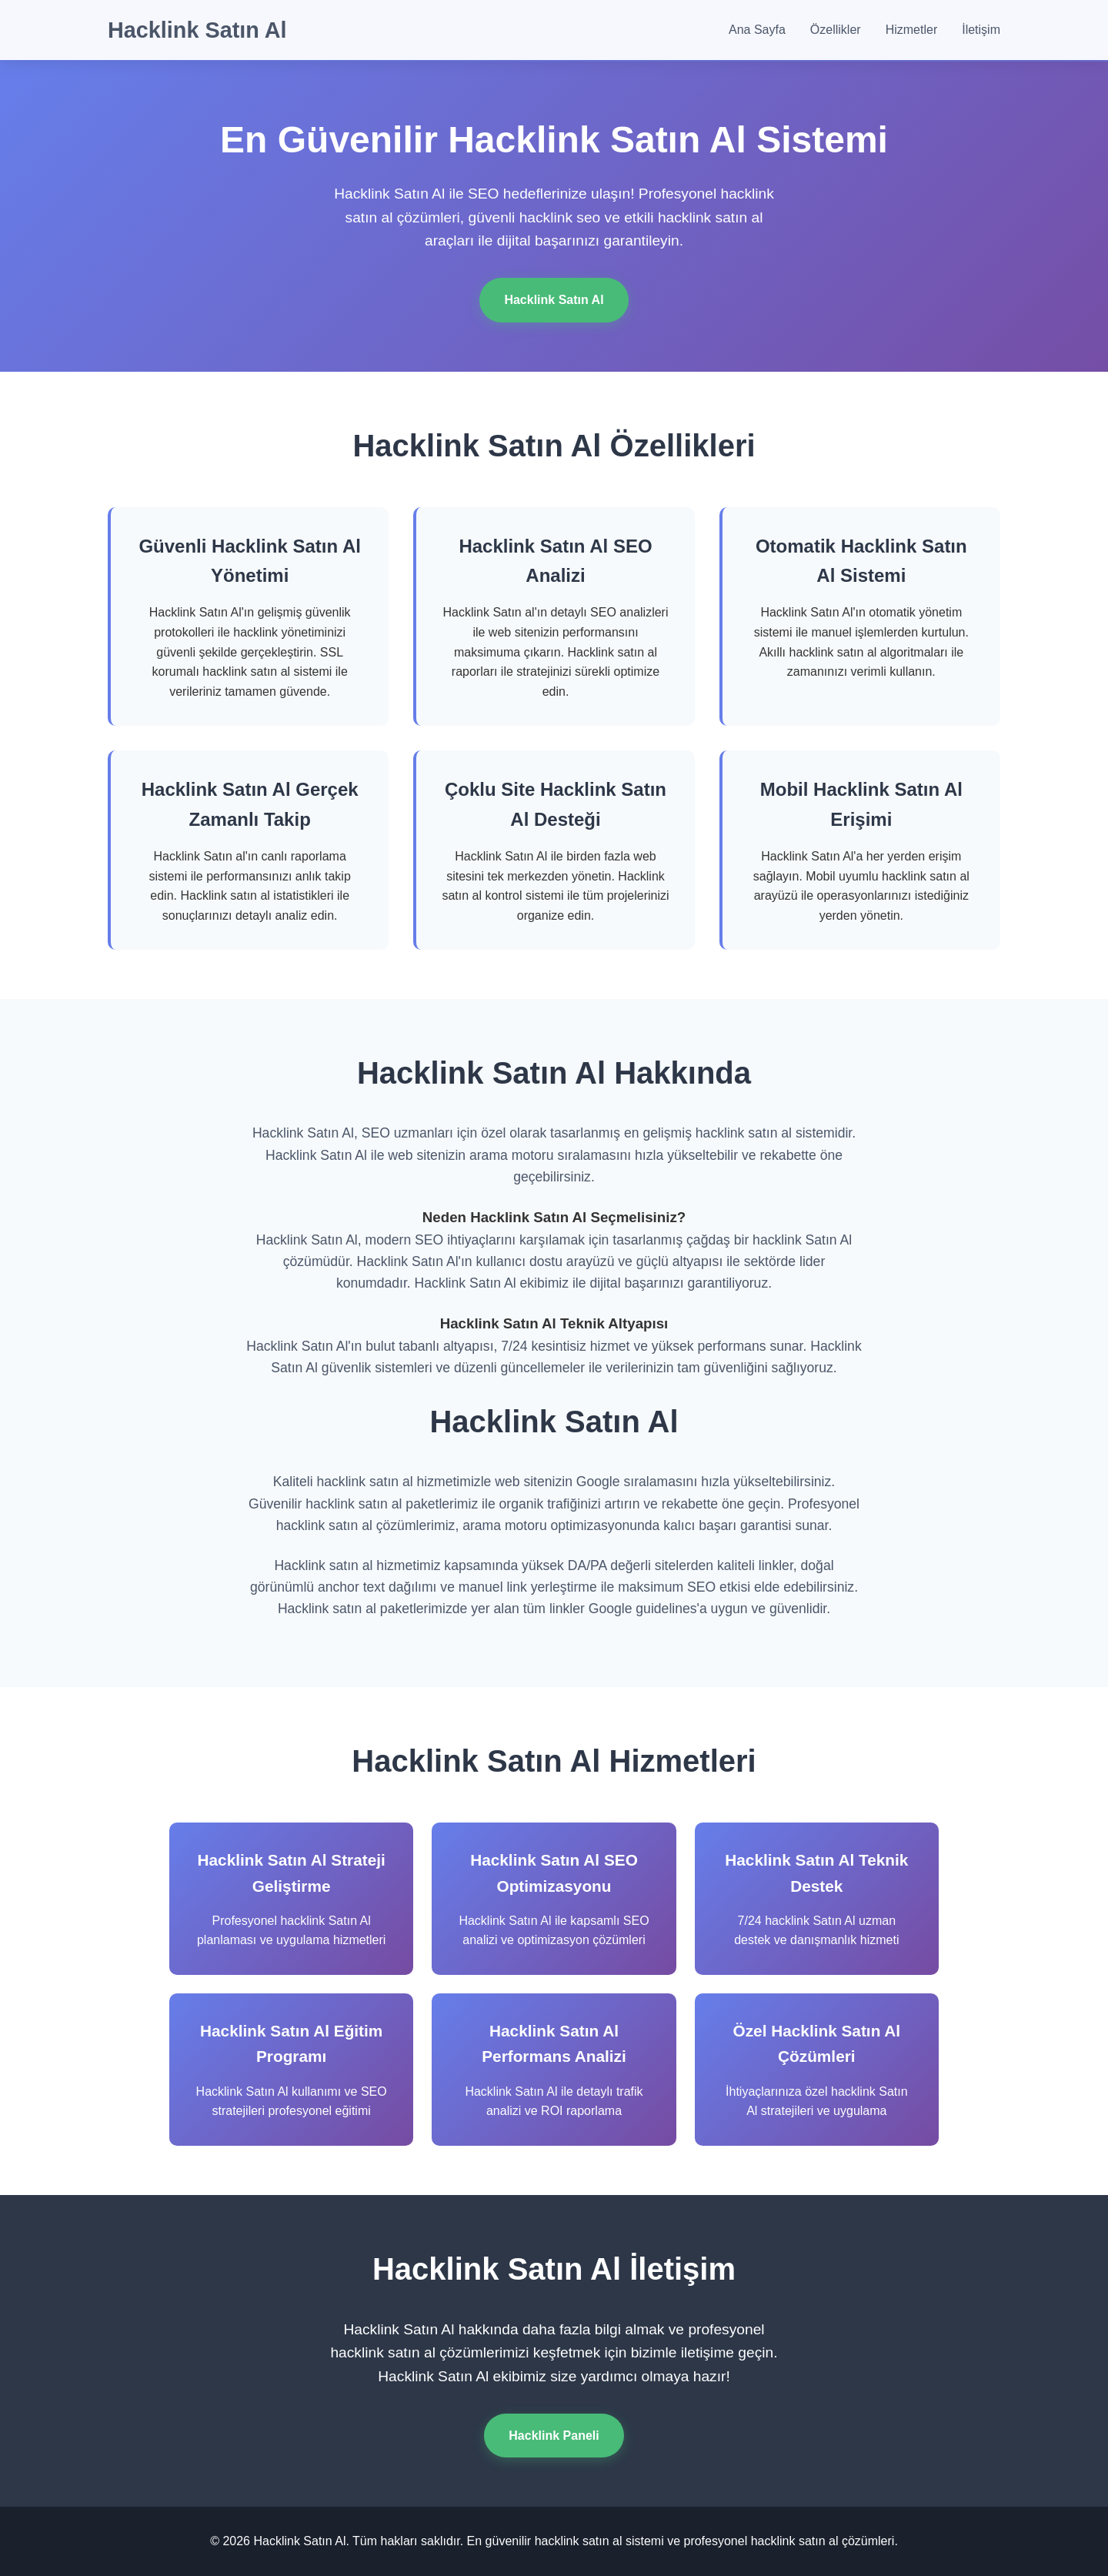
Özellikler (835, 29)
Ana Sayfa (757, 29)
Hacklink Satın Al (197, 30)
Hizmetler (912, 29)
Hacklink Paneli (554, 2435)
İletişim (981, 29)
